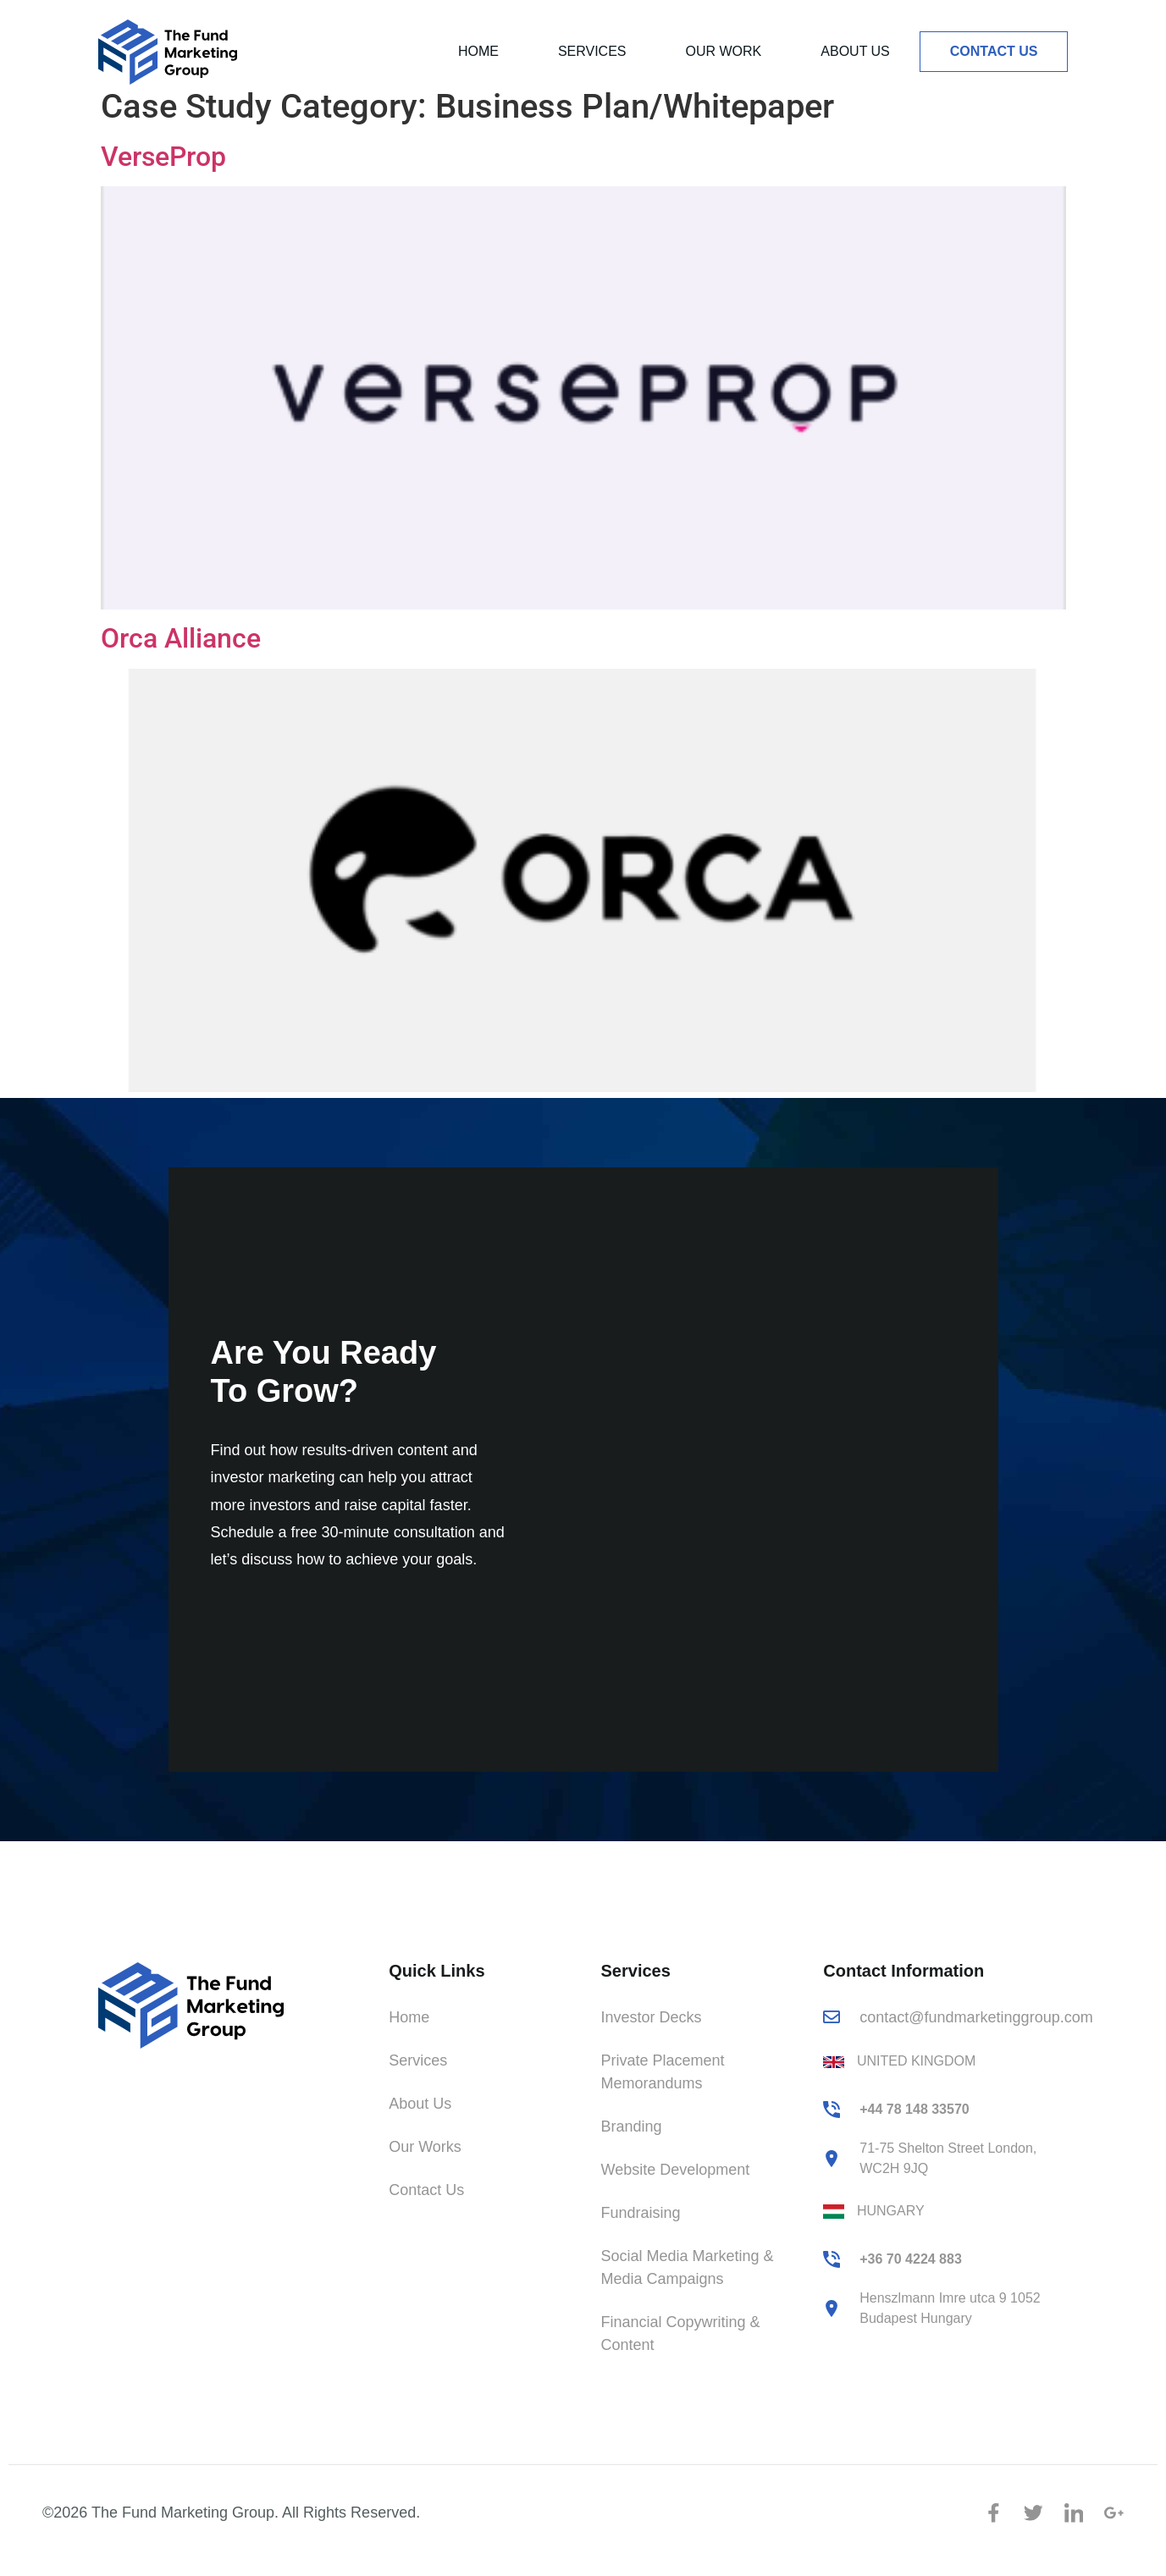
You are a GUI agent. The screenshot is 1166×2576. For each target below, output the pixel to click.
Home (478, 51)
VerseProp (163, 181)
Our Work (724, 51)
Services (592, 51)
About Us (855, 51)
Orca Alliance (181, 663)
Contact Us (994, 51)
